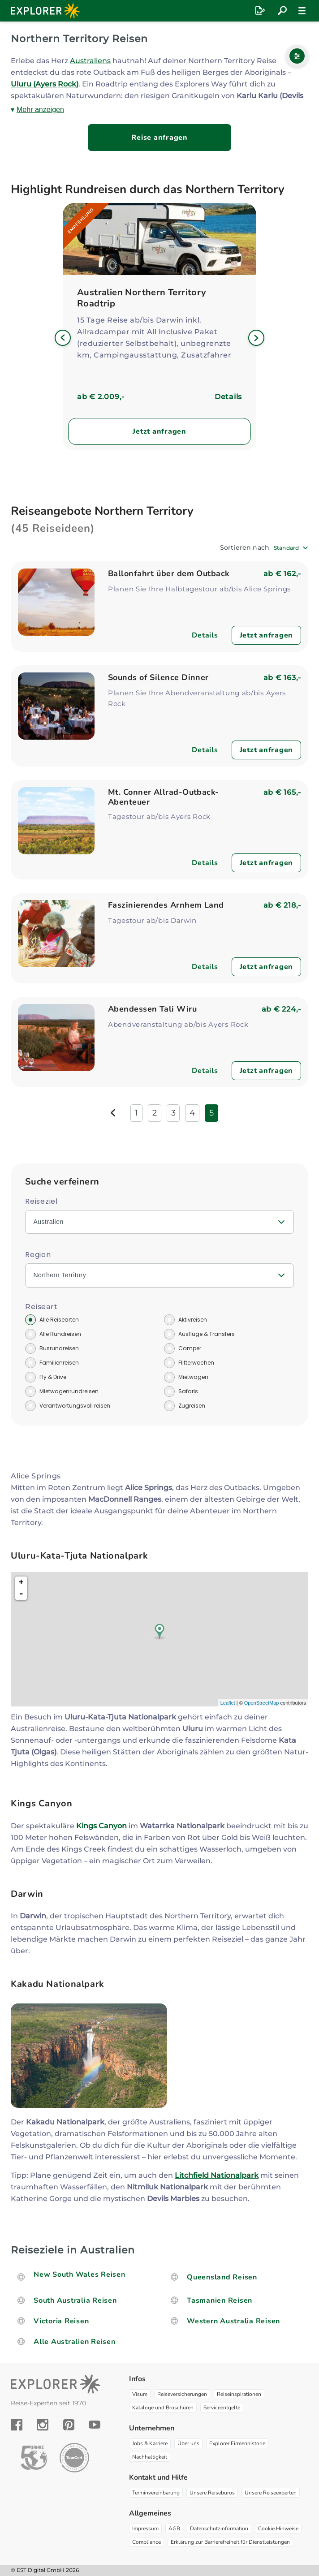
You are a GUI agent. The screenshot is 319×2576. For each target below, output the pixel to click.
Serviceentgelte (221, 2407)
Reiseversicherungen (182, 2394)
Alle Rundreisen (60, 1334)
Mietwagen (193, 1377)
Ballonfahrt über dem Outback (169, 573)
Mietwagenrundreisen (69, 1391)
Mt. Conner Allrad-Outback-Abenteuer (163, 797)
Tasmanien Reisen (219, 2300)
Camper (189, 1348)
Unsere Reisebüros (212, 2492)
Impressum (145, 2528)
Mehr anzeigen (40, 109)
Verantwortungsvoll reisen (74, 1405)
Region (38, 1254)
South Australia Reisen (75, 2300)
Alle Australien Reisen (75, 2342)
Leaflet (227, 1703)
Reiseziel (41, 1201)
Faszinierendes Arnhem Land (166, 905)
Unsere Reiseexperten (271, 2492)
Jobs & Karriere (150, 2443)
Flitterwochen (196, 1362)
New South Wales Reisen (79, 2274)
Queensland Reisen (222, 2277)
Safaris (188, 1391)
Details (228, 396)
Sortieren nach (244, 547)
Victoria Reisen (61, 2321)
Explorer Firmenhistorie (237, 2443)
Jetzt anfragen (159, 431)
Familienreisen (59, 1362)
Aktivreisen (192, 1319)
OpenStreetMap (261, 1703)
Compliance (146, 2542)
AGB (174, 2528)
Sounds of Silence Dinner (158, 677)
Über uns (188, 2443)
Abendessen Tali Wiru (152, 1009)
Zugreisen (191, 1405)
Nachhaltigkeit (149, 2456)
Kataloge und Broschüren (163, 2407)
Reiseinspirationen (239, 2394)
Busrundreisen (59, 1348)
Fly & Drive (52, 1377)
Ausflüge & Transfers (206, 1334)
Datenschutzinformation (219, 2528)
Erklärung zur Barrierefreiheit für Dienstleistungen (230, 2542)
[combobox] (291, 547)
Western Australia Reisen (233, 2321)
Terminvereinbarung (156, 2492)
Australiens (90, 60)
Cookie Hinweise (278, 2528)
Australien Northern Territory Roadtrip (142, 298)
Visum (139, 2394)
